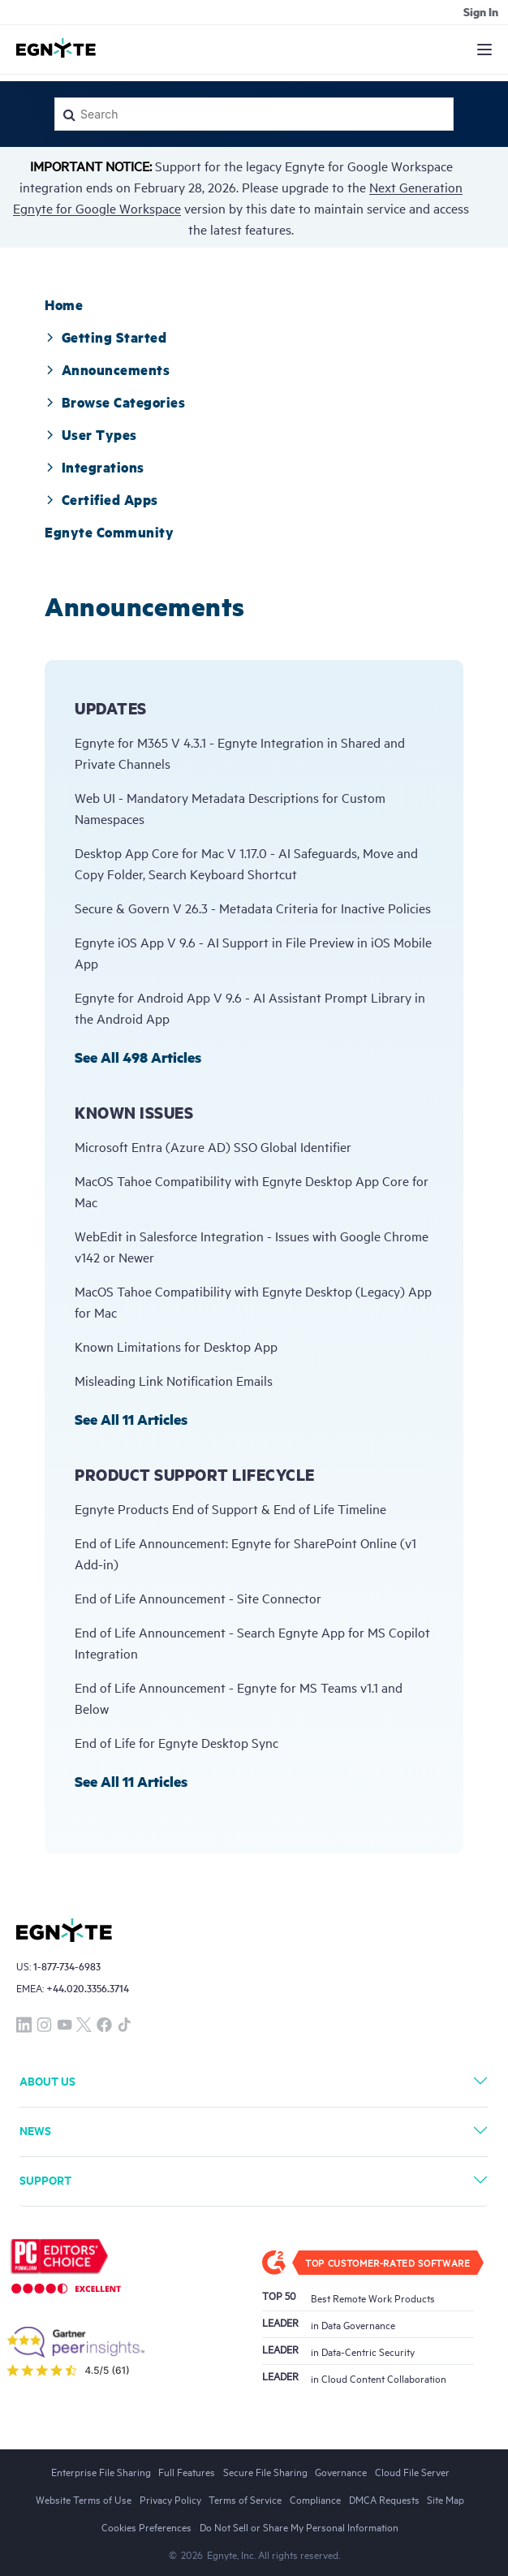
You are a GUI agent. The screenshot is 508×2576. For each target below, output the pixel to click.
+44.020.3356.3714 (87, 1988)
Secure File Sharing (265, 2471)
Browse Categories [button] (115, 402)
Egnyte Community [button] (109, 532)
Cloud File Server (412, 2471)
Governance (341, 2471)
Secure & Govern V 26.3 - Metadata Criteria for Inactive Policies (253, 908)
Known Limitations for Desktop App (176, 1346)
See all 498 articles (138, 1057)
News (35, 2129)
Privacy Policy (170, 2499)
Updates (111, 708)
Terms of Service (245, 2499)
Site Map (445, 2499)
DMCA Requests (384, 2499)
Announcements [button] (107, 369)
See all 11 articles (131, 1419)
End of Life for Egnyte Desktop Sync (176, 1742)
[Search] (254, 114)
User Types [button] (91, 434)
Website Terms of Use (83, 2499)
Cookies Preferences (146, 2526)
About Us (47, 2080)
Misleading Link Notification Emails (174, 1380)
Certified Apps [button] (101, 499)
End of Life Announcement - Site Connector (198, 1598)
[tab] (64, 304)
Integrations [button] (94, 467)
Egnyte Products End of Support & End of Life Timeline (230, 1508)
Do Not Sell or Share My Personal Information (299, 2526)
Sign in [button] (480, 11)
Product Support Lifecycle (195, 1475)
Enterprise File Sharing (101, 2471)
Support (45, 2179)
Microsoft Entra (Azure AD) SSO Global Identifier (213, 1146)
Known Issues (134, 1113)
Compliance (315, 2499)
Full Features (186, 2471)
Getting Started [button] (105, 337)
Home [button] (64, 304)
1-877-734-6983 (67, 1966)
